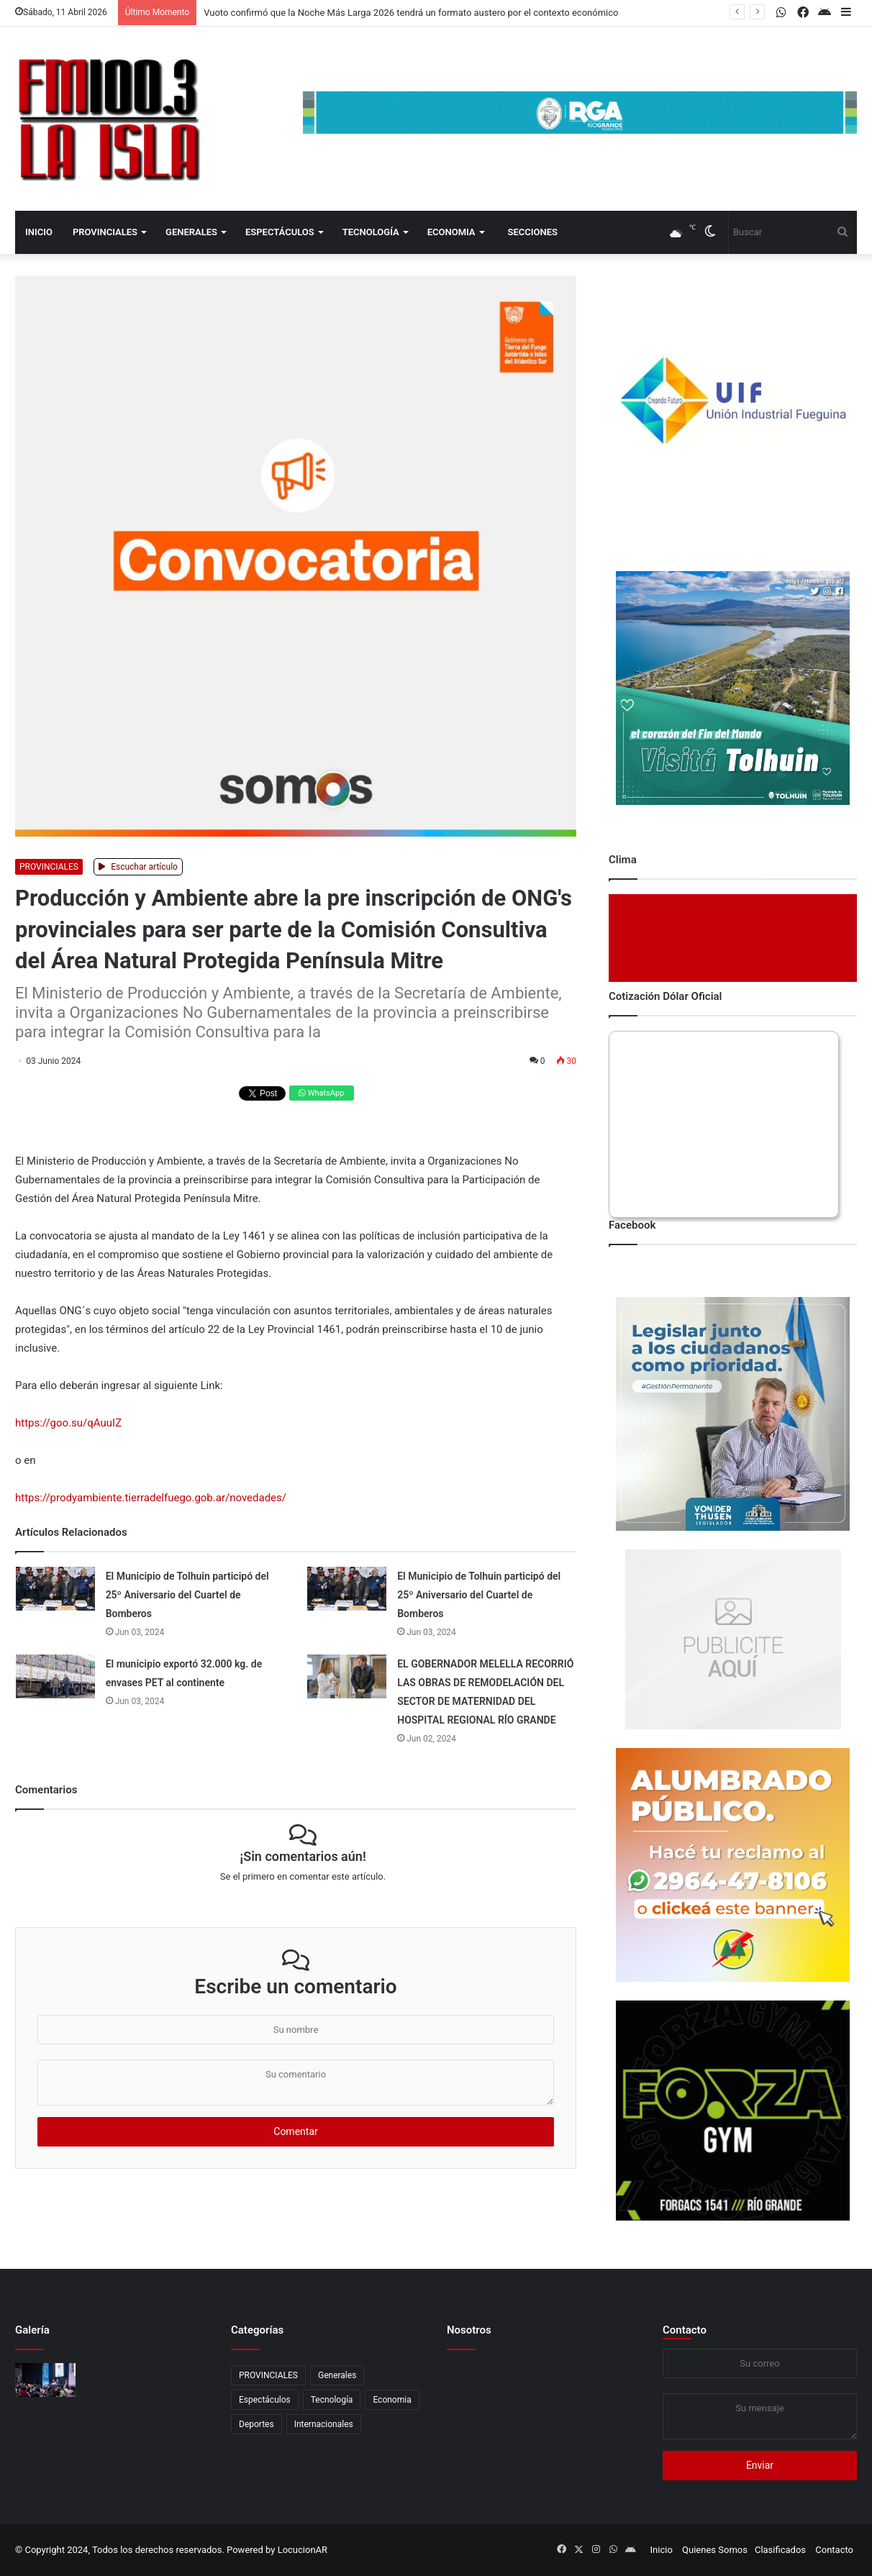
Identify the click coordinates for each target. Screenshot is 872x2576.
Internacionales (323, 2424)
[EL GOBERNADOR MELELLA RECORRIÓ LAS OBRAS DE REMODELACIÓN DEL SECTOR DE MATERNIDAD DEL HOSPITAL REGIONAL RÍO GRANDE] (346, 1676)
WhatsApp (321, 1093)
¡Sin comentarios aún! (302, 1856)
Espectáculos (279, 232)
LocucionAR (302, 2549)
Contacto (685, 2330)
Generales (191, 232)
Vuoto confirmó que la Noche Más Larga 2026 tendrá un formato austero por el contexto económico (411, 12)
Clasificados (780, 2549)
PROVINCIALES (105, 232)
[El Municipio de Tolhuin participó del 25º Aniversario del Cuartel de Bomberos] (55, 1589)
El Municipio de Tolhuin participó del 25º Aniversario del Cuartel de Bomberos (187, 1594)
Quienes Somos (715, 2549)
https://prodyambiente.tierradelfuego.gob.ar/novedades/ (150, 1497)
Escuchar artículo (138, 867)
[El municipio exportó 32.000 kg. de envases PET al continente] (55, 1676)
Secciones (533, 232)
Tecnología (370, 232)
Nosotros (469, 2330)
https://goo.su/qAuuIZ (68, 1422)
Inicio (39, 232)
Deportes (256, 2424)
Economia (451, 232)
